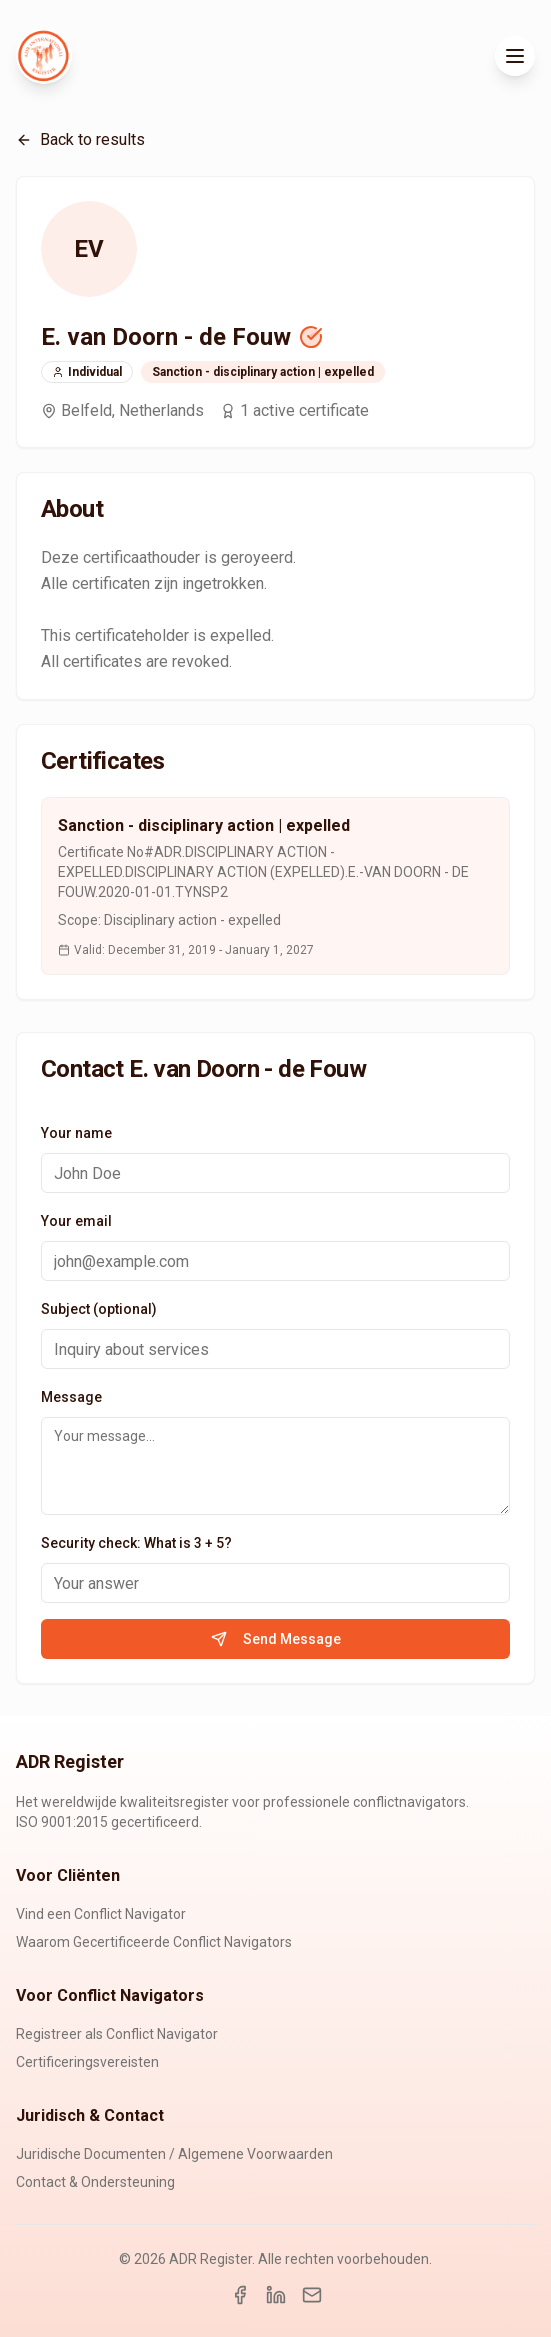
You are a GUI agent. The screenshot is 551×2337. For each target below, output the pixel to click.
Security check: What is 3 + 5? (136, 1543)
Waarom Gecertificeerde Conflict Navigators (154, 1942)
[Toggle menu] (515, 56)
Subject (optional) (99, 1309)
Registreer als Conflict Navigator (117, 2034)
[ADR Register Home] (44, 56)
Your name (76, 1133)
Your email (76, 1221)
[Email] (312, 2295)
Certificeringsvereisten (87, 2062)
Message (71, 1397)
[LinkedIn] (276, 2295)
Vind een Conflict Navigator (101, 1914)
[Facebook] (240, 2295)
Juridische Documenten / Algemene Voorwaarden (174, 2154)
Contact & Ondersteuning (95, 2182)
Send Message (276, 1639)
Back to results (80, 139)
